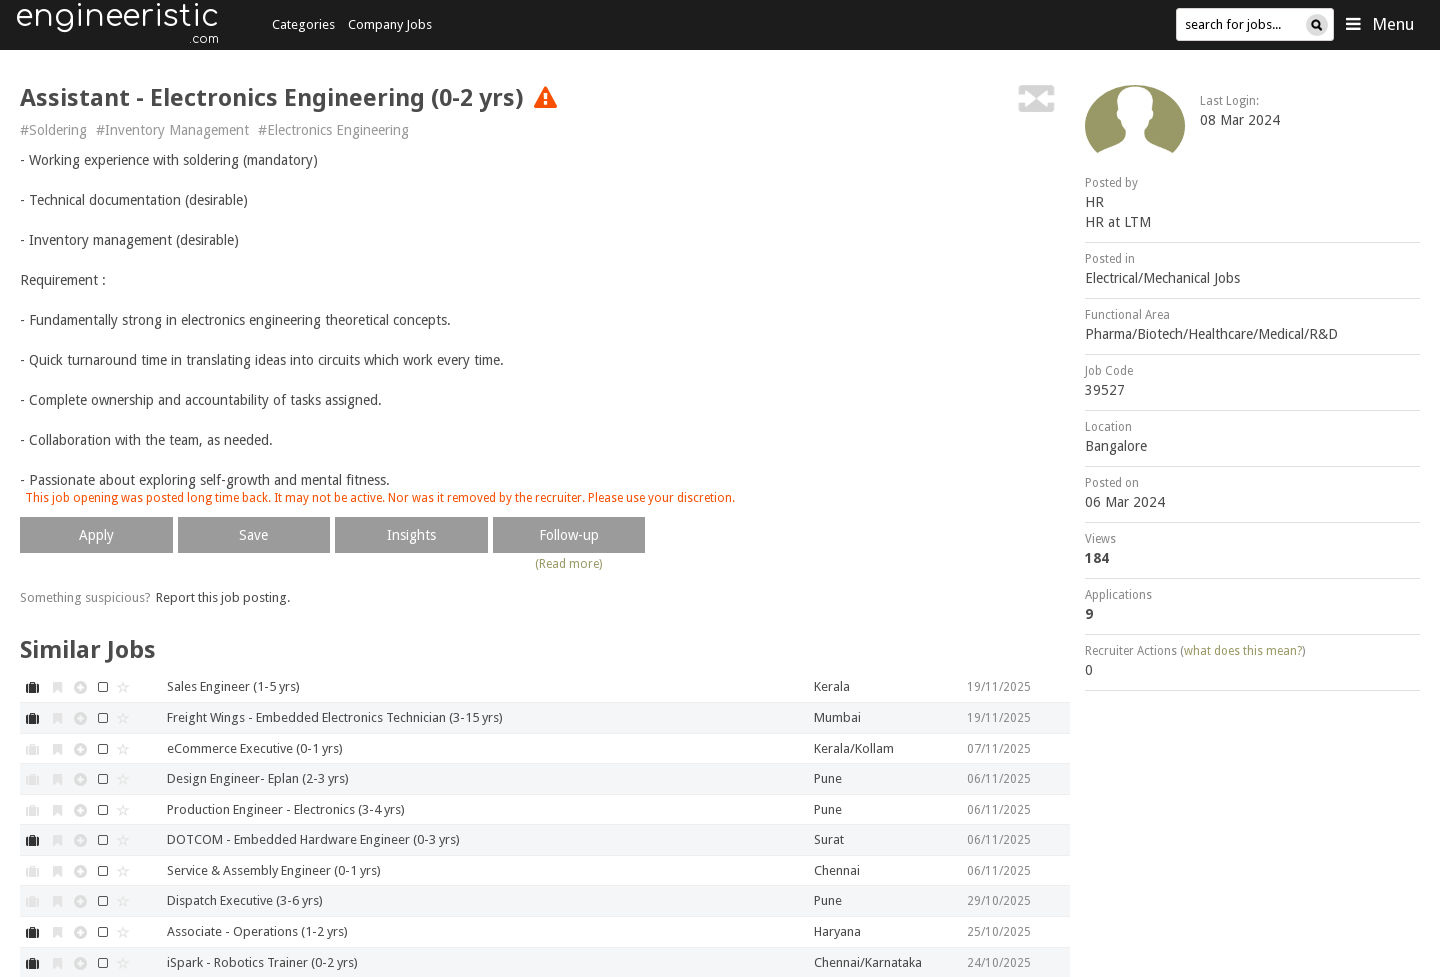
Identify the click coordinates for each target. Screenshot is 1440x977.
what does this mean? (1243, 651)
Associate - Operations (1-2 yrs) (257, 931)
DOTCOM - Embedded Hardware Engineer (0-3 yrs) (313, 839)
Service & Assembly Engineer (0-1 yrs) (274, 870)
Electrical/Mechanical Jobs (1162, 278)
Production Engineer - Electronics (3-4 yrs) (286, 809)
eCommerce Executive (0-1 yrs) (255, 748)
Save (253, 535)
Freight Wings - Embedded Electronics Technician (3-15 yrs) (335, 717)
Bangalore (1116, 446)
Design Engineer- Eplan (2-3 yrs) (258, 778)
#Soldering (53, 130)
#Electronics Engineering (333, 130)
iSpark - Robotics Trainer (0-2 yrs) (262, 962)
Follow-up (569, 535)
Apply (96, 535)
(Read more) (568, 564)
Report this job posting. (223, 597)
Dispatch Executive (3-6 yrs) (245, 900)
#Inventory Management (172, 130)
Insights (411, 535)
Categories (303, 24)
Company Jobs (390, 24)
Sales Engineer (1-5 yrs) (233, 686)
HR (1094, 202)
